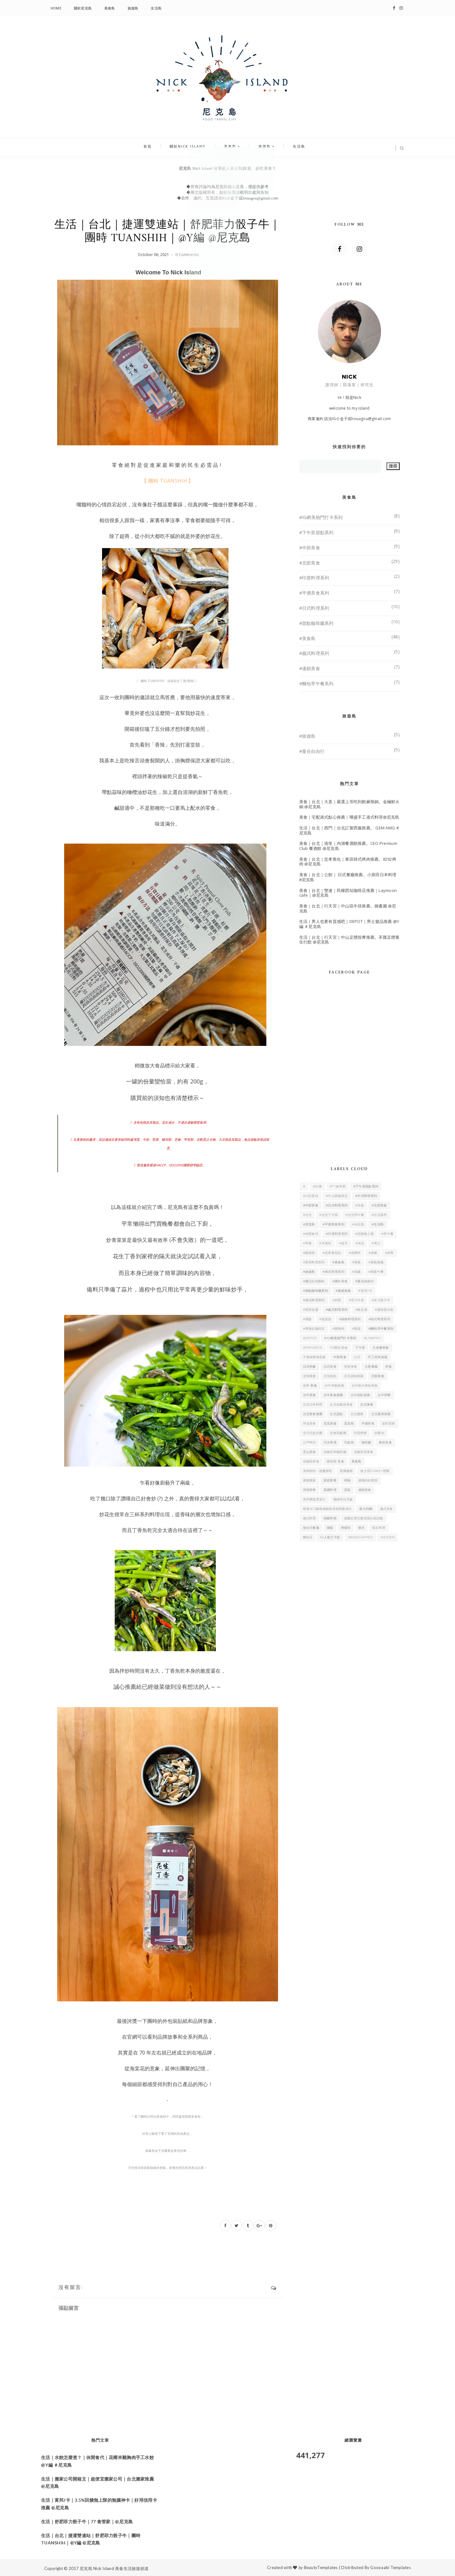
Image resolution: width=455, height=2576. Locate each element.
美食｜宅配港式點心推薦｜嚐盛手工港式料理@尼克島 (349, 817)
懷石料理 (378, 1528)
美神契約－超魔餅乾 (317, 1471)
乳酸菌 (349, 1442)
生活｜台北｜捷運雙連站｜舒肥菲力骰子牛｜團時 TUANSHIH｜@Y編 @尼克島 (90, 2539)
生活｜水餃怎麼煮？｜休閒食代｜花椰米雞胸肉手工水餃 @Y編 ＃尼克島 (97, 2461)
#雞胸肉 (338, 1329)
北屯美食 (309, 1376)
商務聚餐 (309, 1490)
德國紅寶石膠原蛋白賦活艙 (363, 1518)
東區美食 (385, 1442)
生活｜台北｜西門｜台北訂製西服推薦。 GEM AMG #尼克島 (349, 830)
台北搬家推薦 (381, 1414)
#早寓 (307, 1243)
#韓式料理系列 (379, 1319)
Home (56, 8)
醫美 (361, 1528)
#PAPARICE (313, 1348)
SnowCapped (360, 1537)
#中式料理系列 (366, 1196)
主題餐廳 (371, 1366)
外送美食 (309, 1423)
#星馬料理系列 (314, 1262)
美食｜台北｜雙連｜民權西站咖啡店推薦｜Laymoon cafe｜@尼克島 (348, 893)
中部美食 (339, 1357)
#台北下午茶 (328, 1215)
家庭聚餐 (330, 1480)
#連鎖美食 (309, 668)
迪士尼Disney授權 (374, 1471)
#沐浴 (359, 1243)
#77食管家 (338, 1186)
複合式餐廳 (311, 1528)
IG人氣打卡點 (330, 1537)
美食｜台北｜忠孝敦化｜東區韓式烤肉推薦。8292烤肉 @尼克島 (348, 861)
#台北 (307, 1215)
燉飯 (330, 1528)
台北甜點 (336, 1414)
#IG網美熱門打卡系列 (321, 517)
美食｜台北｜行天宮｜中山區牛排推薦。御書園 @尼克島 (347, 908)
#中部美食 (309, 548)
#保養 (389, 1253)
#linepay (372, 1338)
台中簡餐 (384, 1395)
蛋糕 (347, 1490)
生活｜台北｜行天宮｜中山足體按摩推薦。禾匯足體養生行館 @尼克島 (349, 939)
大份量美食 (381, 1348)
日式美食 (330, 1366)
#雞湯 (356, 1329)
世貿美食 (350, 1366)
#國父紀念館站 (314, 1281)
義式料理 (309, 1518)
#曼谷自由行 (312, 751)
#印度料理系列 (314, 578)
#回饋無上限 (364, 1234)
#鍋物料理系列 (350, 1319)
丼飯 (388, 1366)
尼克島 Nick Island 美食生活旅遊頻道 (114, 2568)
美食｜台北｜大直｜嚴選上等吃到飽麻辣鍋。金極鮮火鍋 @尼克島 (349, 804)
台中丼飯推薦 (334, 1385)
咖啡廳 (366, 1442)
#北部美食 (309, 563)
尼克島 (349, 1423)
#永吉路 (358, 1224)
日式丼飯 (309, 1366)
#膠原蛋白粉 (384, 1310)
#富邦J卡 (365, 1291)
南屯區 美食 (335, 1461)
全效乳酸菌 (338, 1433)
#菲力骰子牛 (381, 1300)
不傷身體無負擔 (314, 1357)
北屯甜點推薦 (354, 1376)
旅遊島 (133, 8)
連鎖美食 (364, 1490)
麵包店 (308, 1537)
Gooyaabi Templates (390, 2567)
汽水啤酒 (330, 1442)
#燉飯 (307, 1319)
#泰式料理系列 (333, 1272)
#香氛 (356, 1262)
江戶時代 (309, 1442)
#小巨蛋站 (310, 1196)
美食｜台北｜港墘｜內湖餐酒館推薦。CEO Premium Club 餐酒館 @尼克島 (348, 845)
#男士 (376, 1243)
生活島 (156, 8)
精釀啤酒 (330, 1518)
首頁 (159, 148)
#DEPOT (310, 1338)
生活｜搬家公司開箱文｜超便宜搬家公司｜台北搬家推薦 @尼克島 (97, 2482)
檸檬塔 (346, 1528)
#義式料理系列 (314, 653)
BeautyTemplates (321, 2567)
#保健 (372, 1253)
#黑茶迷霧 (310, 1310)
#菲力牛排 (356, 1300)
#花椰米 (355, 1253)
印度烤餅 (360, 1433)
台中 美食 (310, 1385)
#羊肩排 (325, 1243)
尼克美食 (330, 1423)
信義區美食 (311, 1461)
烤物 (347, 1480)
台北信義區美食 (341, 1404)
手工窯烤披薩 (377, 1357)
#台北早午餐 (354, 1215)
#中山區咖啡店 (337, 1196)
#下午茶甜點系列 (316, 532)
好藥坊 (379, 1433)
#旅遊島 (307, 736)
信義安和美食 (363, 1452)
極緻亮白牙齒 (343, 1499)
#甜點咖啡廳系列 (316, 623)
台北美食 (366, 1404)
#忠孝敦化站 (332, 1253)
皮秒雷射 (388, 1423)
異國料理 (330, 1490)
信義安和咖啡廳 (335, 1452)
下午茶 (360, 1348)
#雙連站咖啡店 (314, 1329)
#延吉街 (309, 1253)
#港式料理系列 (314, 1300)
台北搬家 (357, 1414)
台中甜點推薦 (360, 1395)
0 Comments (187, 254)
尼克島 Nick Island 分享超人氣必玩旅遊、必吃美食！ (227, 168)
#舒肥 (336, 1300)
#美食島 (307, 638)
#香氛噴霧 (376, 1262)
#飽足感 (361, 1310)
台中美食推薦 (333, 1395)
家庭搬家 (309, 1480)
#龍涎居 (325, 1319)
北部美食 (377, 1376)
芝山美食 (309, 1452)
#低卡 (343, 1243)
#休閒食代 (310, 1234)
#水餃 (359, 1205)
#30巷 (317, 1186)
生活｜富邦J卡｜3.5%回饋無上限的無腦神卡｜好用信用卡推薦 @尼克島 (99, 2503)
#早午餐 (387, 1234)
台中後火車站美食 (365, 1385)
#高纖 (356, 1272)
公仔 (357, 1357)
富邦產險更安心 (314, 1499)
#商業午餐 (376, 1272)
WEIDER (387, 1537)
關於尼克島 (83, 8)
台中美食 (309, 1395)
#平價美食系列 (314, 593)
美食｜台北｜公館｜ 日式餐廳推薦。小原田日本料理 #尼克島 (348, 877)
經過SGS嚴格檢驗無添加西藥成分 (327, 1509)
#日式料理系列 (314, 608)
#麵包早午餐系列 (316, 684)
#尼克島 (309, 1224)
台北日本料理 (313, 1404)
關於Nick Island (193, 148)
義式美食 (386, 1509)
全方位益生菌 (313, 1433)
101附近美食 (339, 1348)
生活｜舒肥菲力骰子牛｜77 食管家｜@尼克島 (87, 2521)
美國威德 (346, 1471)
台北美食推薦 (313, 1414)
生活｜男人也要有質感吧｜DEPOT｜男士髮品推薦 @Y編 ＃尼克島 (349, 924)
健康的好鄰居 (368, 1480)
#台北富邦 (379, 1215)
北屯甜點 (330, 1376)
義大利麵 (365, 1509)
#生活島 (378, 1224)
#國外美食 (340, 1281)
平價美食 (367, 1423)
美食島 (109, 8)
